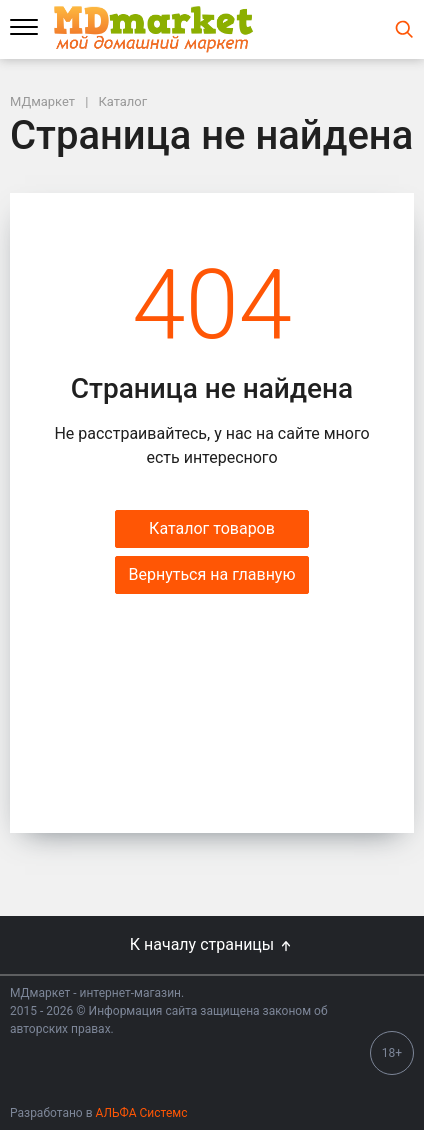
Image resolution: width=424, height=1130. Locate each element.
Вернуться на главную (211, 574)
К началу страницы (212, 944)
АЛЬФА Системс (140, 1113)
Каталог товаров (212, 528)
